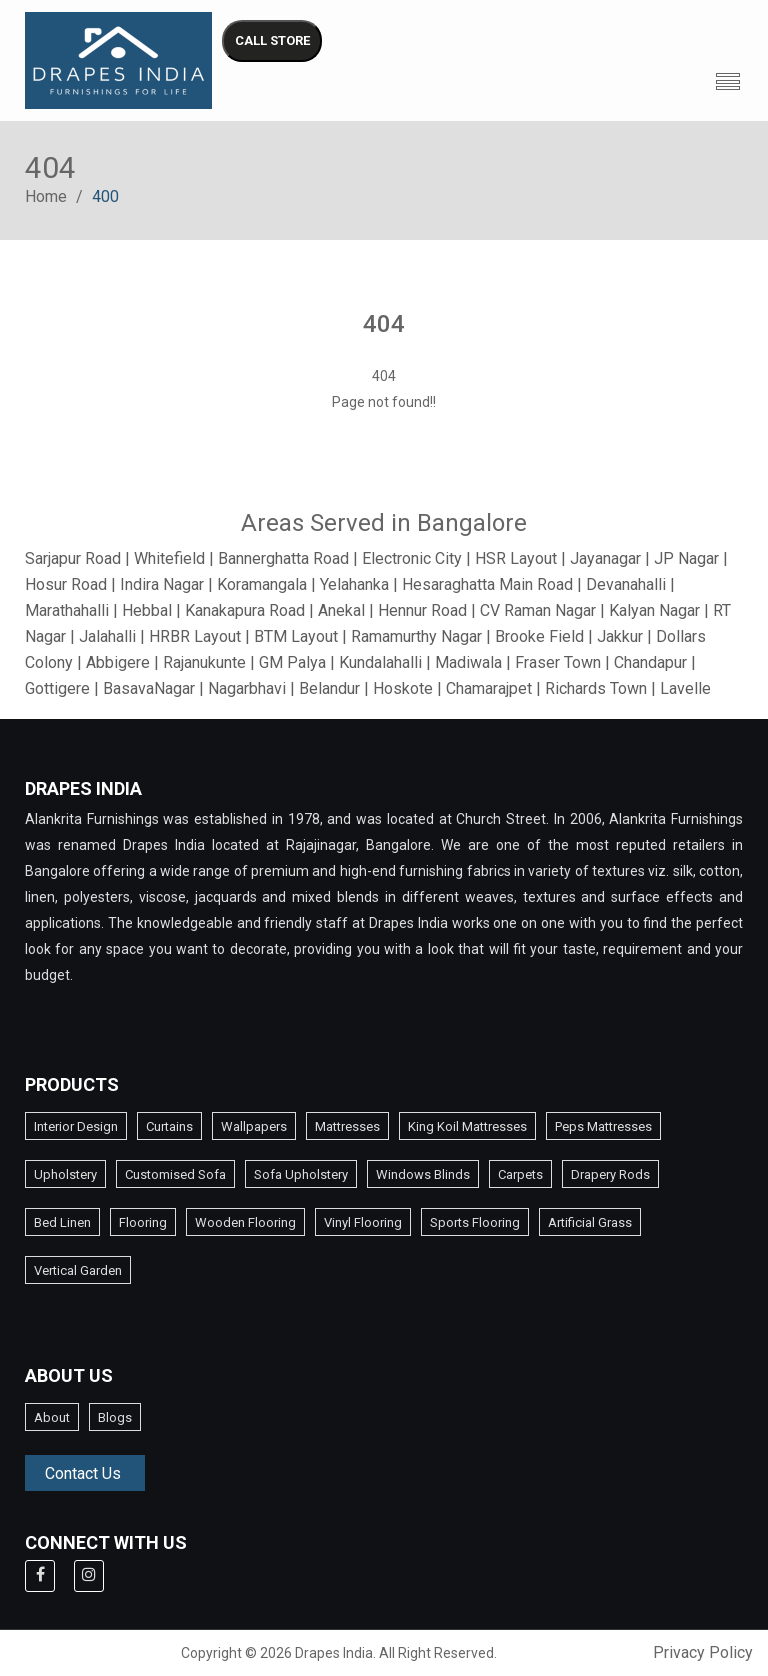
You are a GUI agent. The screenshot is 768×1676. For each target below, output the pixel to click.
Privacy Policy (703, 1652)
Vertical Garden (78, 1270)
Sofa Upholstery (301, 1174)
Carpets (520, 1174)
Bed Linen (62, 1222)
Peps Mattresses (603, 1126)
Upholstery (65, 1174)
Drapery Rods (610, 1174)
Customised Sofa (175, 1174)
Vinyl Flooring (363, 1222)
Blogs (115, 1417)
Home (46, 196)
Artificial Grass (590, 1222)
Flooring (143, 1222)
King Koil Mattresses (467, 1126)
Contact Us (83, 1473)
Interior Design (76, 1126)
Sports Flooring (475, 1222)
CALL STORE (272, 40)
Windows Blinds (423, 1174)
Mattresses (347, 1126)
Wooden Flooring (245, 1222)
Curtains (169, 1126)
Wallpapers (254, 1126)
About (52, 1417)
